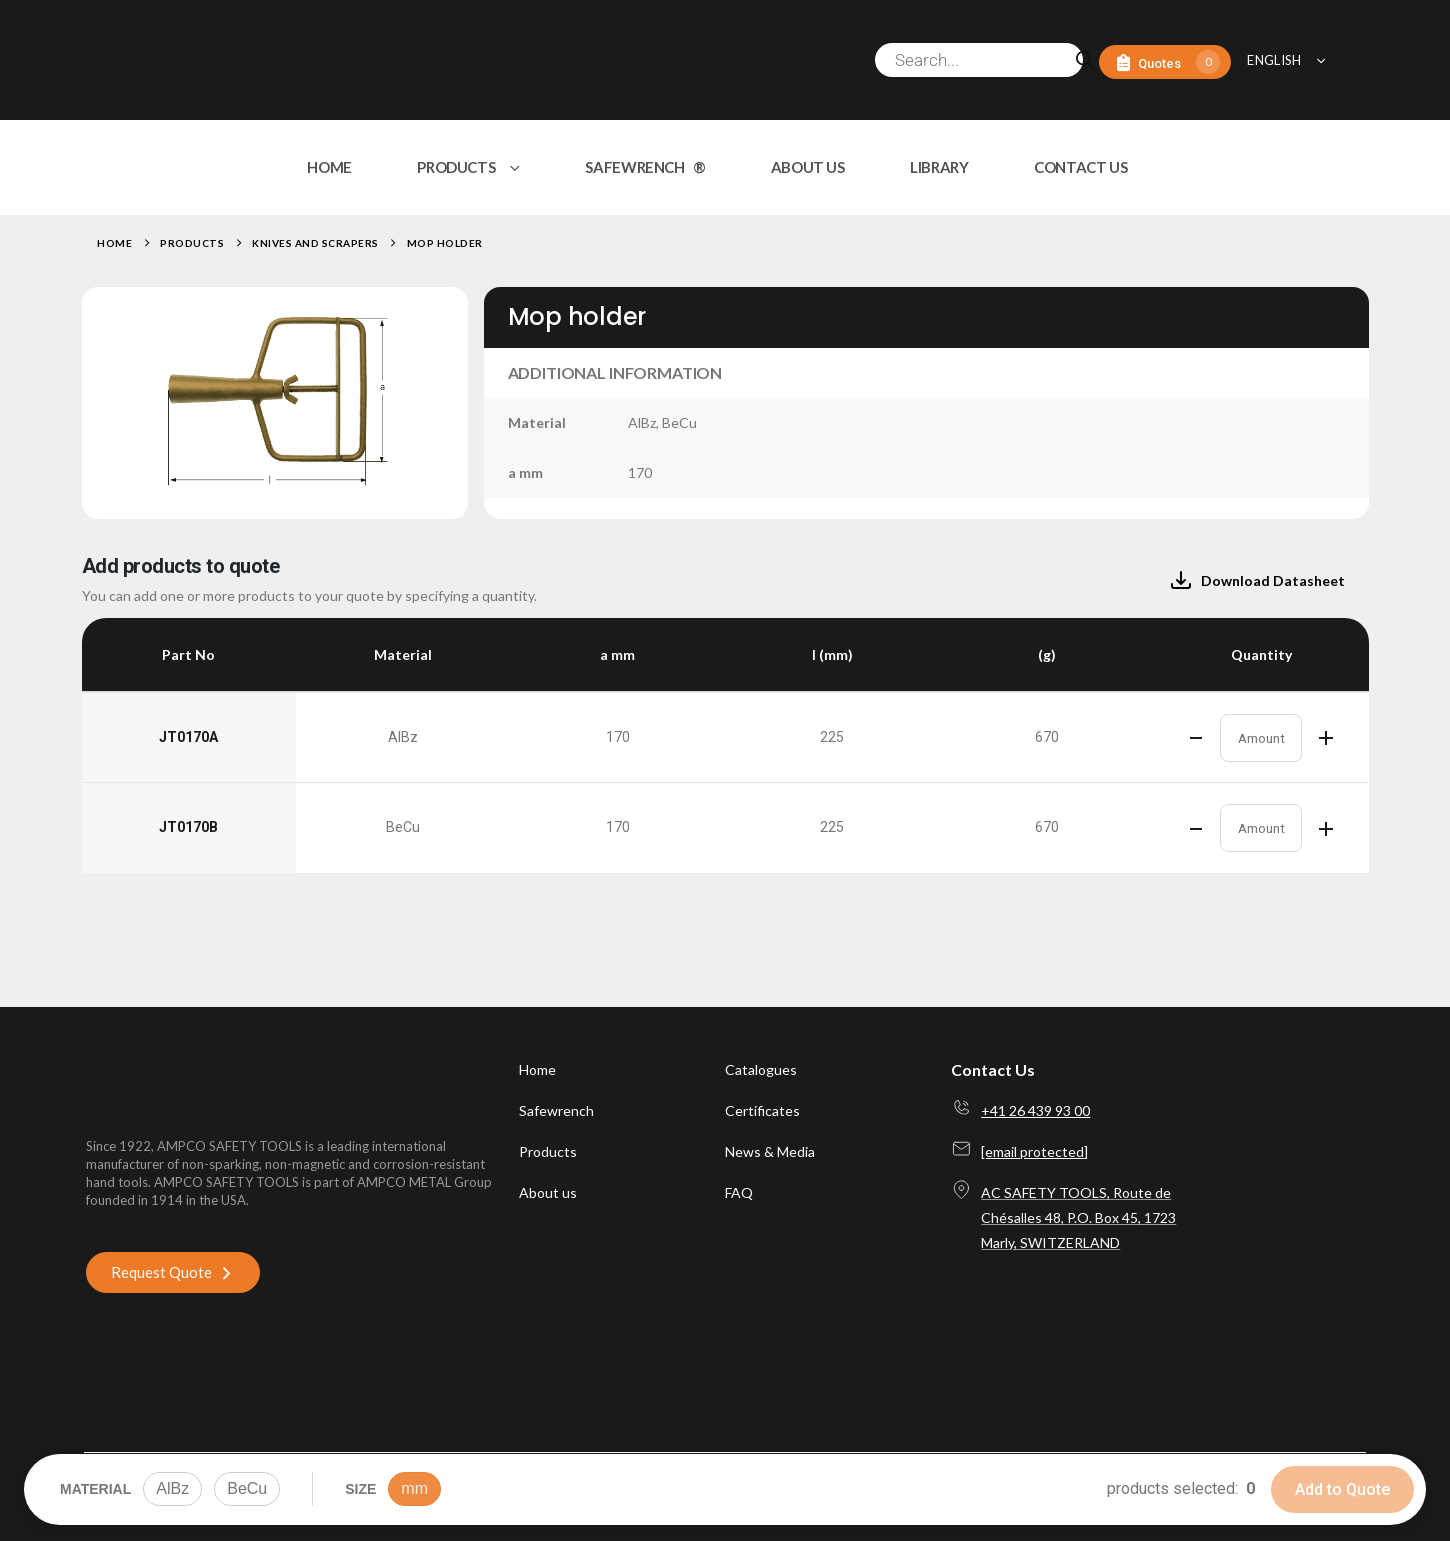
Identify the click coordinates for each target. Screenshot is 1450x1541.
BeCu (247, 1488)
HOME (329, 167)
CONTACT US (1080, 167)
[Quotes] (1165, 62)
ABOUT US (808, 167)
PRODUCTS (456, 167)
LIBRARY (939, 167)
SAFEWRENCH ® (645, 167)
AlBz (172, 1488)
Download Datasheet (1257, 581)
